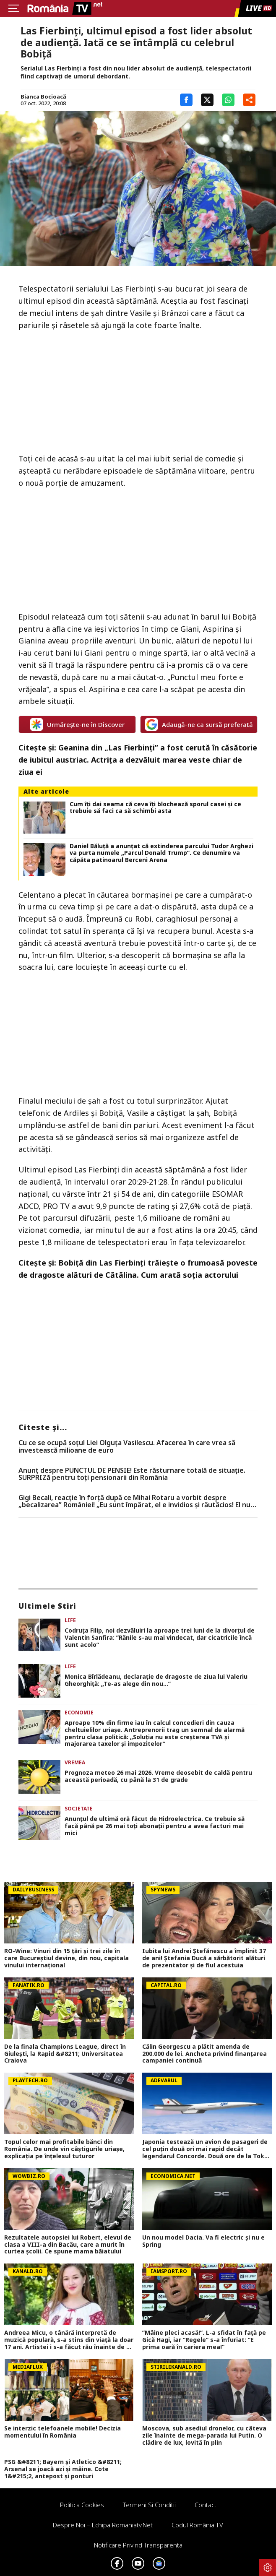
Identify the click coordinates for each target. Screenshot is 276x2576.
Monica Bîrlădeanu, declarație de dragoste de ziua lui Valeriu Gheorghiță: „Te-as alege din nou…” (156, 1680)
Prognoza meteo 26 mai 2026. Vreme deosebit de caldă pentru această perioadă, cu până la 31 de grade (158, 1776)
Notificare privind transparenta (138, 2545)
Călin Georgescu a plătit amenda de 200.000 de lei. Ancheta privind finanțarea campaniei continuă (204, 2053)
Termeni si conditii (149, 2504)
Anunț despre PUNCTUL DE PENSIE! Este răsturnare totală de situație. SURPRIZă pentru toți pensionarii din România (131, 1474)
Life (70, 1620)
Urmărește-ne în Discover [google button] (77, 724)
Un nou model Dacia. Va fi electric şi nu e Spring (203, 2241)
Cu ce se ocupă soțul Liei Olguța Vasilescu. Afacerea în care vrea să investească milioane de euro (126, 1446)
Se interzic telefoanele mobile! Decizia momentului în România (62, 2432)
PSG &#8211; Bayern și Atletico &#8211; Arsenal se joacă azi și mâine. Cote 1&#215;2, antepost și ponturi (63, 2469)
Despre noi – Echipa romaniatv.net (103, 2525)
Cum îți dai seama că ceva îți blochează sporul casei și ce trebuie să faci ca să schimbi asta (155, 808)
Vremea (75, 1762)
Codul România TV (197, 2525)
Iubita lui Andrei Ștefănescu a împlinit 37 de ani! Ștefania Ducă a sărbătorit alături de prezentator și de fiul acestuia (204, 1958)
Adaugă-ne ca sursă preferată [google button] (199, 724)
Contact (205, 2504)
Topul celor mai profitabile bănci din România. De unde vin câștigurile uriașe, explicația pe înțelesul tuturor (64, 2148)
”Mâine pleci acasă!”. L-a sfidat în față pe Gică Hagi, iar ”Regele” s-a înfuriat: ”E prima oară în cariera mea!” (204, 2339)
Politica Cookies (82, 2504)
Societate (79, 1808)
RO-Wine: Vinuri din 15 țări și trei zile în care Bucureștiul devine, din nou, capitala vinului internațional (66, 1958)
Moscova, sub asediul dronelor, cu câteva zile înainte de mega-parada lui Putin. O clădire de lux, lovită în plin (204, 2435)
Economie (79, 1712)
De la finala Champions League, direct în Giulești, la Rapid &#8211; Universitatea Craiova (65, 2053)
